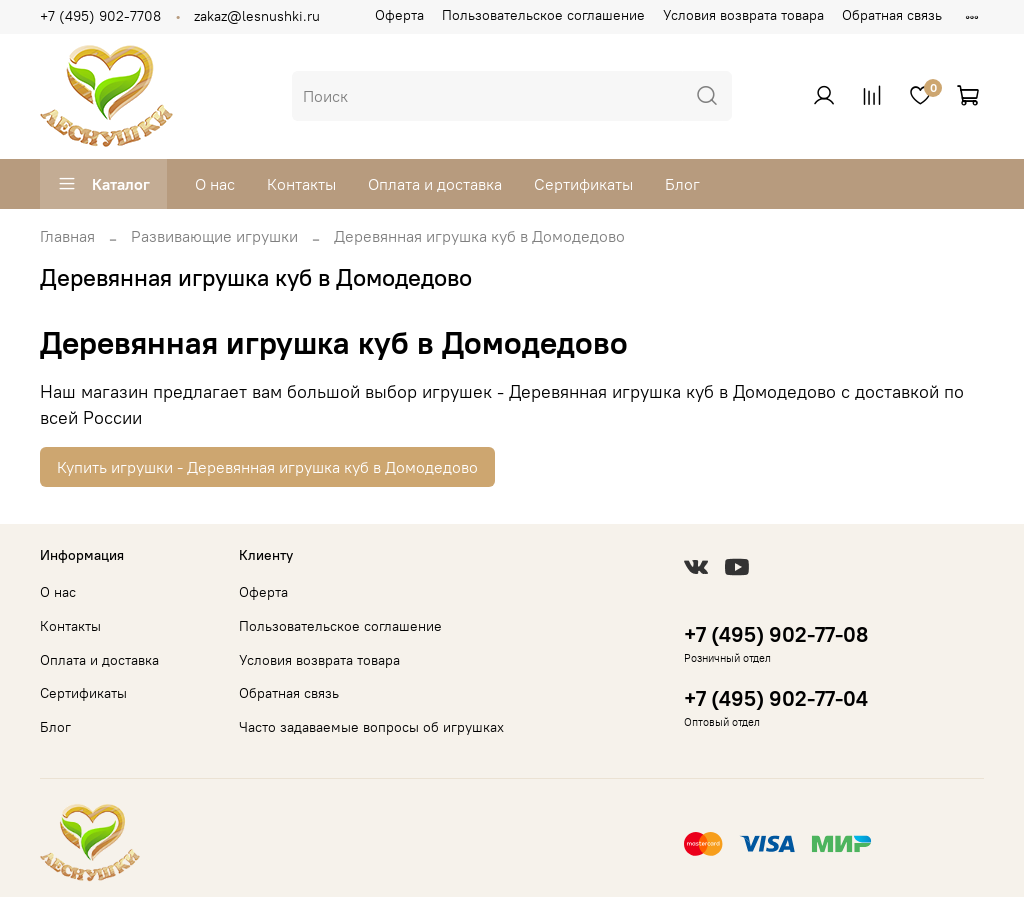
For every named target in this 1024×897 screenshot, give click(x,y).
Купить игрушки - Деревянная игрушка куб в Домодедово (267, 467)
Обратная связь (892, 15)
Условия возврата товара (743, 15)
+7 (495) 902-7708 (100, 16)
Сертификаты (583, 184)
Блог (682, 184)
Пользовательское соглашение (543, 15)
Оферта (399, 15)
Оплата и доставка (435, 184)
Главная (67, 236)
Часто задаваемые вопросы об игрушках (371, 727)
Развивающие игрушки (214, 236)
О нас (215, 184)
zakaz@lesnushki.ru (257, 16)
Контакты (301, 184)
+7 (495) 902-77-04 (776, 698)
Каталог (103, 184)
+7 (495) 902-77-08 (776, 634)
